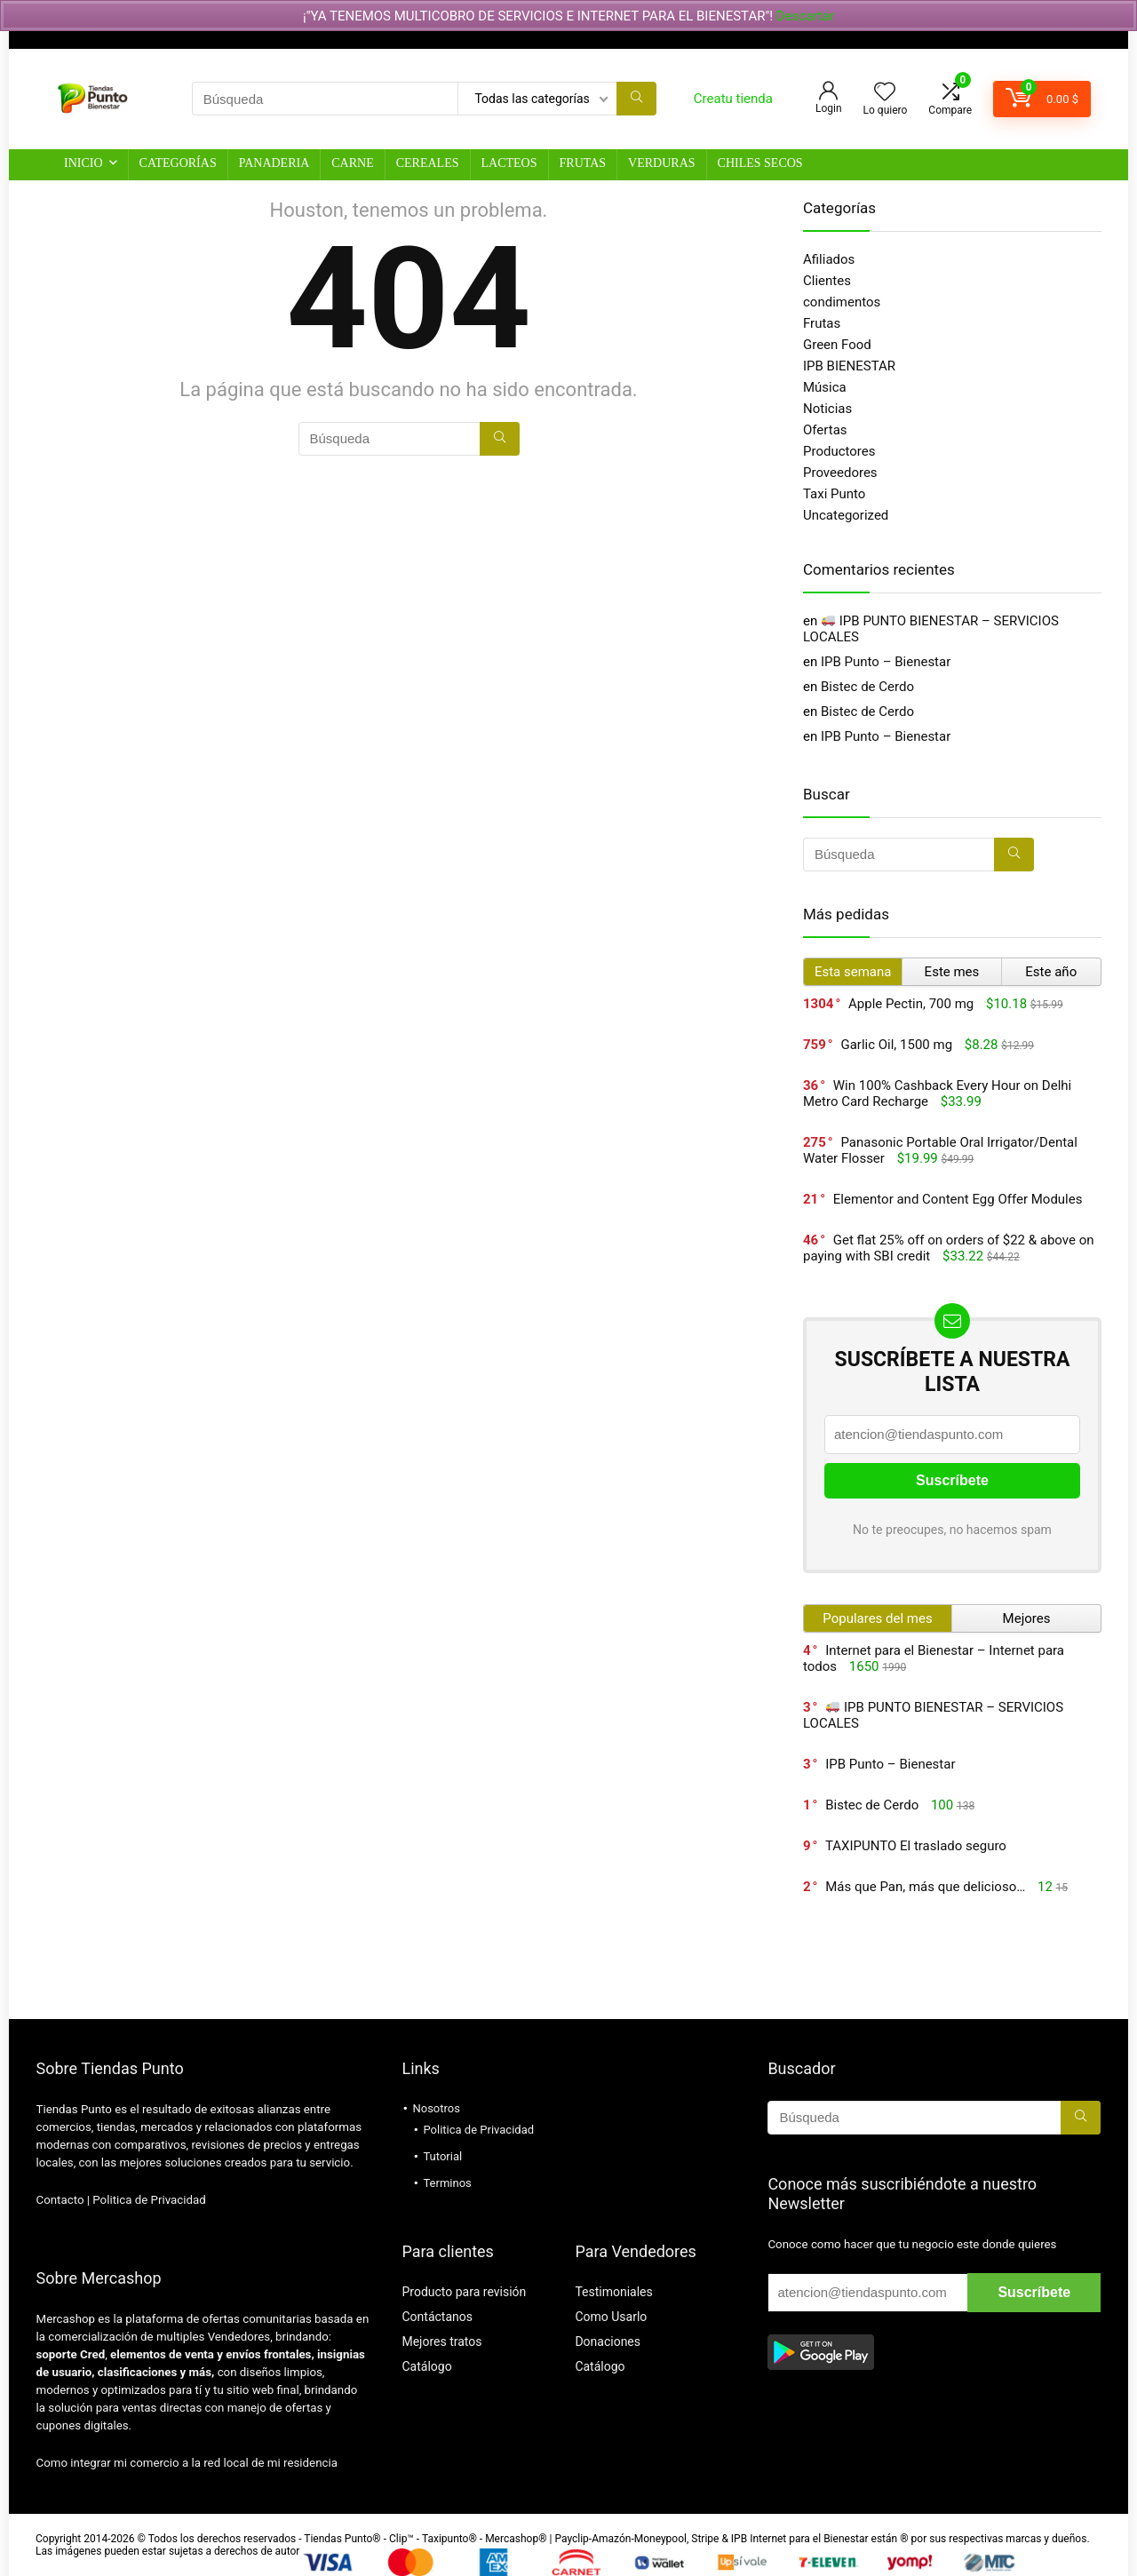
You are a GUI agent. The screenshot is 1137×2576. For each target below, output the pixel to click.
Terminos (447, 2183)
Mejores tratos (441, 2341)
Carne (352, 163)
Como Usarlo (611, 2317)
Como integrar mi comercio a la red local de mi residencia (187, 2462)
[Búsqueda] (636, 98)
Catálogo (426, 2366)
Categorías (178, 163)
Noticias (827, 409)
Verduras (661, 163)
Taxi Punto (834, 494)
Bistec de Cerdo (867, 687)
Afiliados (829, 259)
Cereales (427, 163)
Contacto (60, 2199)
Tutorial (442, 2156)
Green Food (837, 345)
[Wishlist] (884, 93)
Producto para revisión (464, 2292)
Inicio (83, 163)
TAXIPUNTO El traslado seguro (915, 1846)
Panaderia (274, 163)
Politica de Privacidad (148, 2199)
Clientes (827, 281)
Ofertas (825, 430)
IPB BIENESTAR (849, 366)
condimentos (841, 302)
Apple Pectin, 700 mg (911, 1004)
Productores (839, 451)
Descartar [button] (805, 16)
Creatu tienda (733, 99)
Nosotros (435, 2108)
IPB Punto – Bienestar (885, 662)
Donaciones (607, 2341)
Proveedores (840, 473)
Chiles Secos (760, 163)
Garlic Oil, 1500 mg (896, 1045)
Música (825, 387)
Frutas (583, 163)
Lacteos (509, 163)
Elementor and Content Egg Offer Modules (958, 1199)
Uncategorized (845, 515)
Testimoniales (613, 2292)
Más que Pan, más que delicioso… (925, 1887)
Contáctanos (437, 2317)
